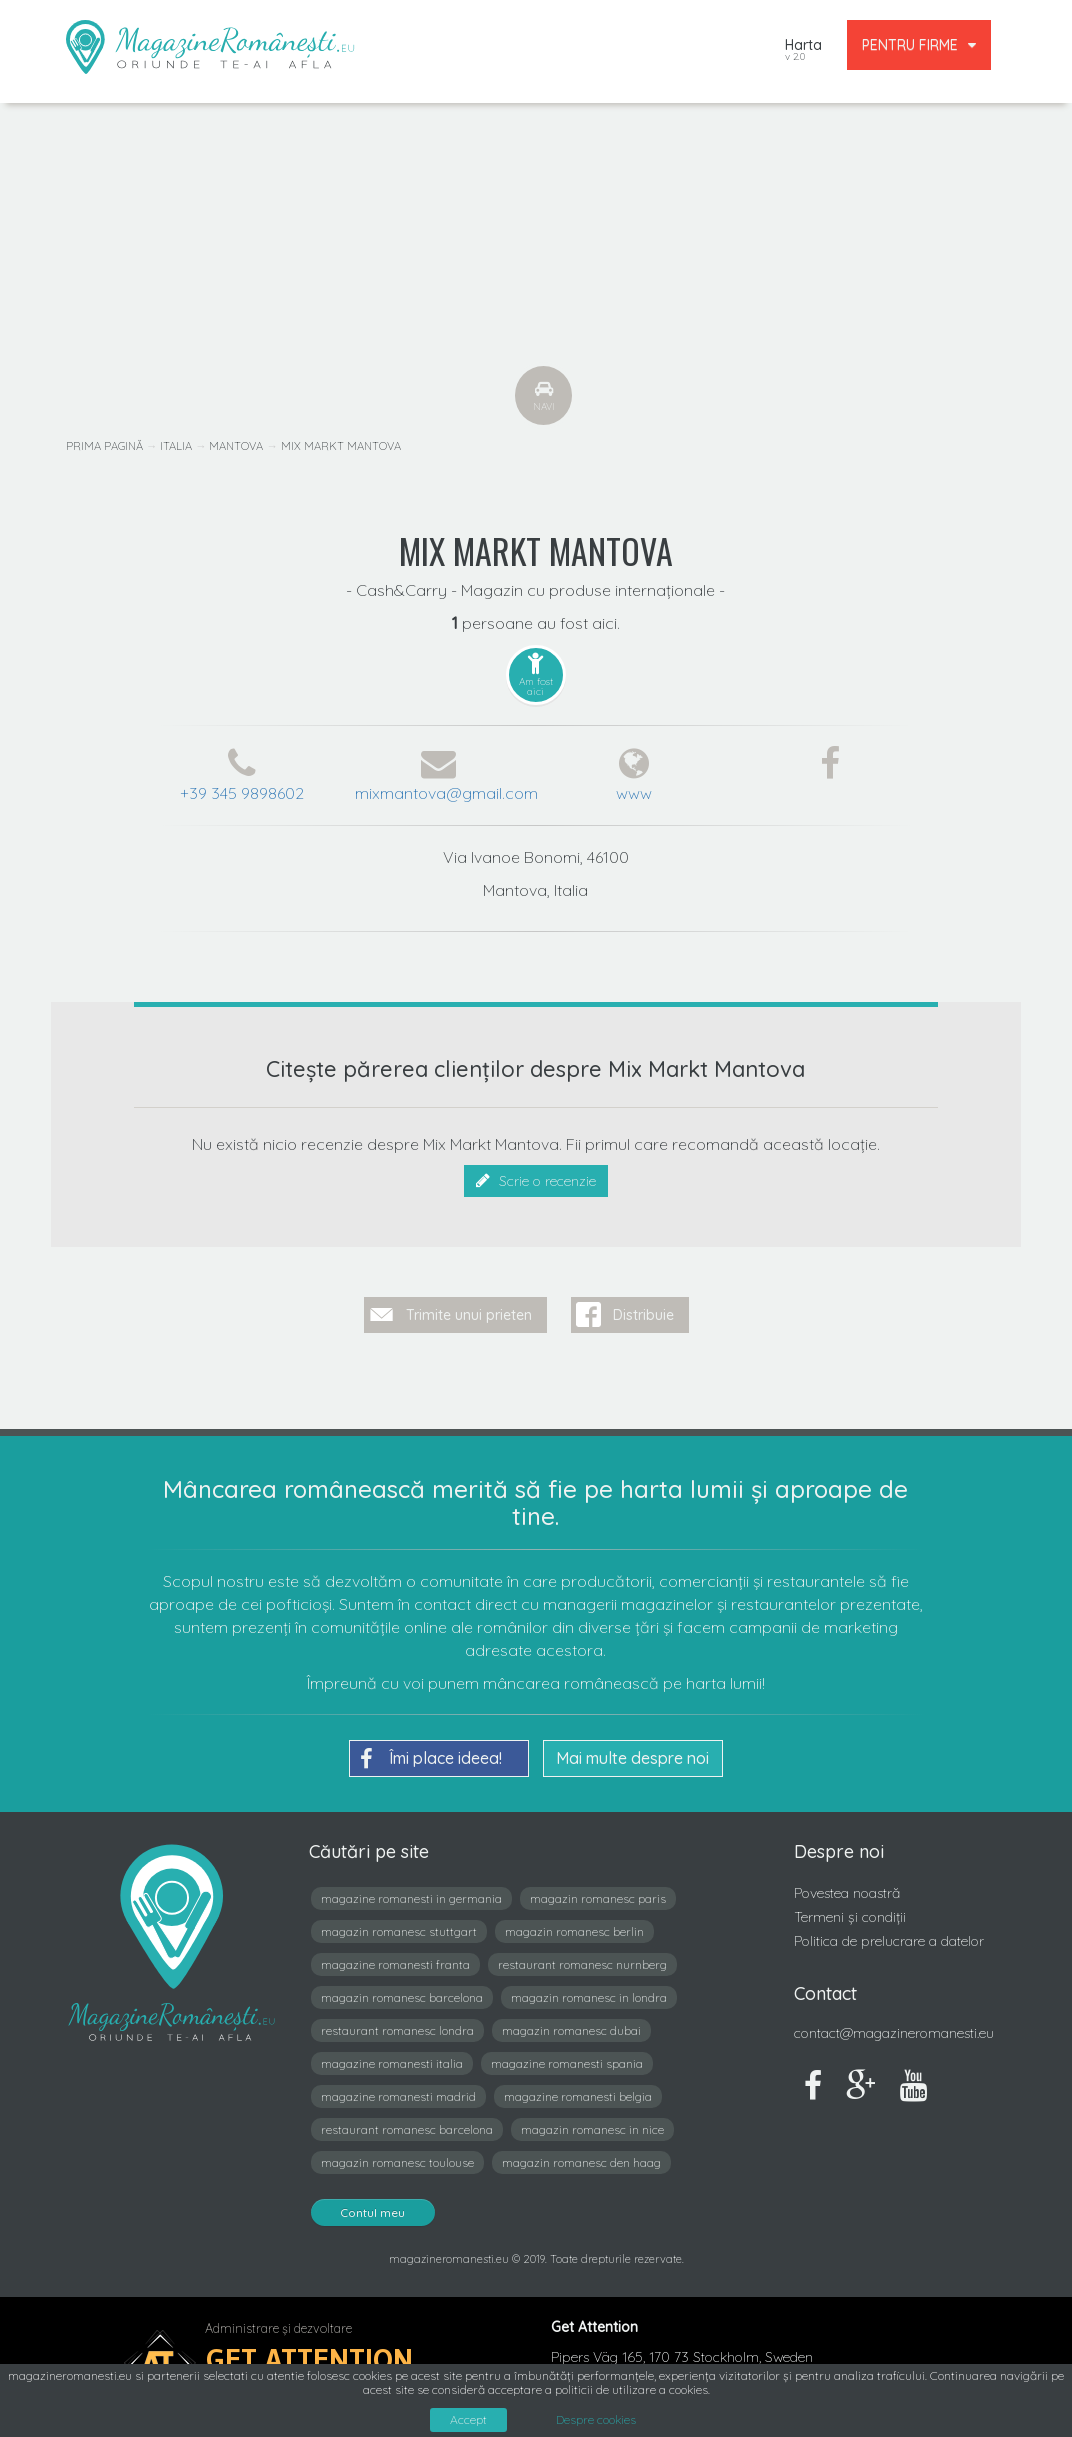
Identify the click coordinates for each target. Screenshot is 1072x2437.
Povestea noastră (847, 1893)
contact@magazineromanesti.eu (894, 2033)
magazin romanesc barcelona (402, 1997)
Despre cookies (596, 2420)
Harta (803, 51)
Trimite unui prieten (469, 1315)
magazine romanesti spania (567, 2063)
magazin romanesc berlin (574, 1931)
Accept (468, 2419)
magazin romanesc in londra (589, 1997)
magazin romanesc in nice (592, 2129)
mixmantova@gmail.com (446, 793)
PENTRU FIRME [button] (919, 45)
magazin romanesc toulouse (397, 2162)
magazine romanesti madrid (398, 2096)
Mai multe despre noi (632, 1758)
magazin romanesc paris (598, 1898)
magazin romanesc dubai (571, 2030)
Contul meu (373, 2212)
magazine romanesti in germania (411, 1898)
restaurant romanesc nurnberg (582, 1964)
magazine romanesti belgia (578, 2096)
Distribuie (643, 1315)
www (634, 793)
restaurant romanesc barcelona (407, 2129)
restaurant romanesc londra (397, 2030)
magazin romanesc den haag (581, 2162)
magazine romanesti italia (392, 2063)
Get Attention (309, 2359)
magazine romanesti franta (395, 1964)
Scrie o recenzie (536, 1181)
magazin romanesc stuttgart (399, 1931)
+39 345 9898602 (242, 793)
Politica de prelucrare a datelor (889, 1941)
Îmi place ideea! (431, 1759)
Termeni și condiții (850, 1917)
